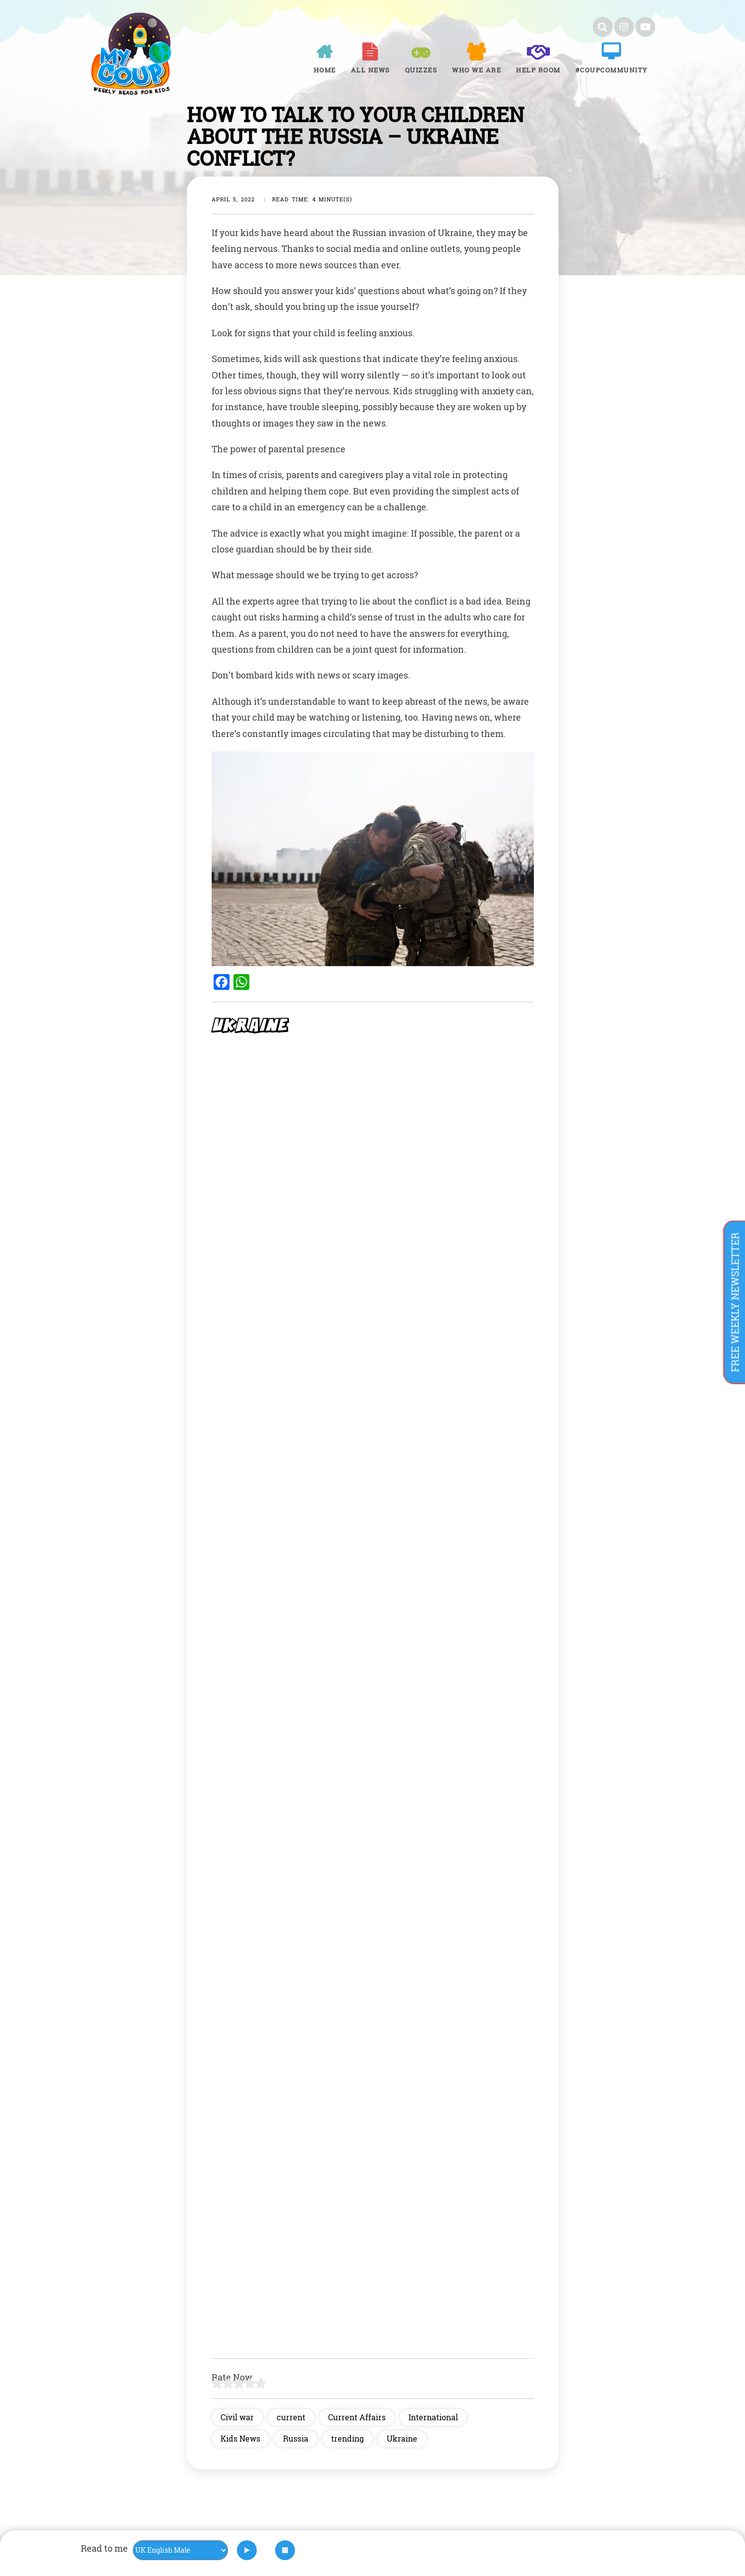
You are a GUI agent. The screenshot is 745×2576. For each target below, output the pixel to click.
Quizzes (421, 70)
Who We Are (476, 70)
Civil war (237, 2417)
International (433, 2417)
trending (347, 2438)
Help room (538, 70)
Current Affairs (357, 2417)
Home (325, 70)
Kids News (240, 2438)
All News (370, 70)
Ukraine (402, 2438)
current (291, 2417)
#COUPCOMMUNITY (611, 70)
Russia (295, 2438)
